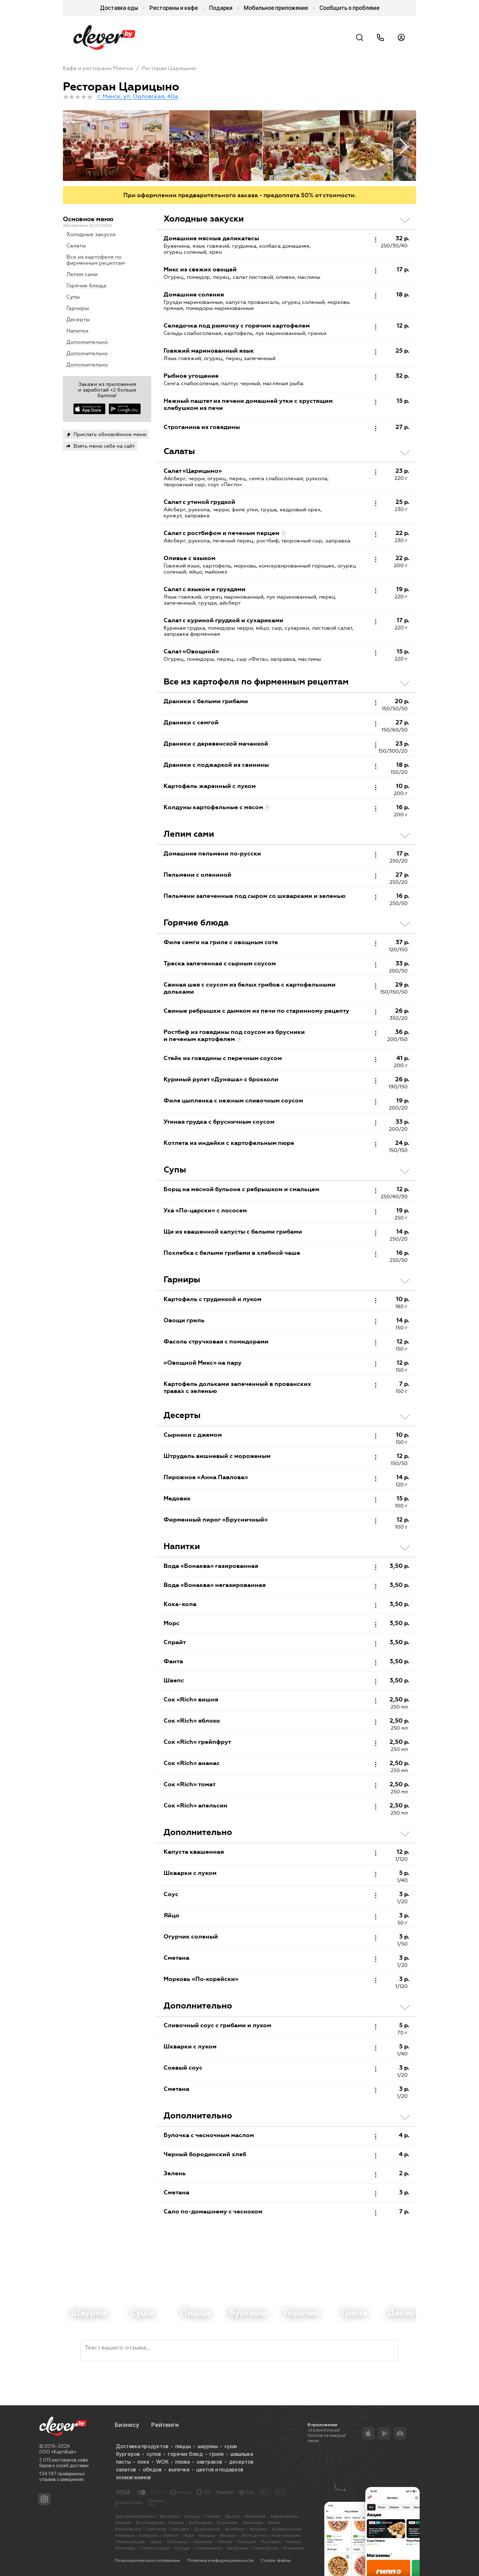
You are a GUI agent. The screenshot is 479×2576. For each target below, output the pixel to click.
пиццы (183, 2446)
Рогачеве (125, 2548)
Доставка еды (119, 8)
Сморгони (237, 2548)
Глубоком (156, 2529)
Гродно (192, 2516)
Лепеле (170, 2535)
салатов (126, 2469)
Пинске (224, 2541)
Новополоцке (130, 2541)
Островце (177, 2541)
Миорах (207, 2535)
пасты (123, 2462)
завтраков (209, 2462)
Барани (123, 2522)
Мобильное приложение (276, 8)
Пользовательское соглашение (147, 2560)
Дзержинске (207, 2529)
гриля (216, 2454)
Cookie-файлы (276, 2560)
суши (230, 2446)
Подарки (220, 8)
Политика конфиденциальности (220, 2560)
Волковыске (128, 2529)
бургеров (128, 2454)
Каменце (125, 2535)
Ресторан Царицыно (169, 68)
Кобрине (148, 2535)
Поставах (271, 2541)
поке (143, 2462)
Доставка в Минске (135, 2516)
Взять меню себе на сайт (104, 446)
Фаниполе (293, 2548)
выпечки (178, 2469)
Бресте (232, 2516)
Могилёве (255, 2516)
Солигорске (265, 2548)
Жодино (258, 2529)
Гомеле (212, 2516)
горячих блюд (185, 2454)
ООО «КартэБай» (57, 2451)
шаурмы (207, 2446)
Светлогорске (155, 2548)
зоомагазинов (133, 2477)
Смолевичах (208, 2548)
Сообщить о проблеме (349, 8)
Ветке (274, 2522)
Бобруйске (200, 2522)
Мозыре (228, 2535)
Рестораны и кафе (173, 8)
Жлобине (234, 2529)
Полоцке (246, 2541)
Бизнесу (127, 2424)
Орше (156, 2541)
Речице (293, 2541)
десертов (241, 2462)
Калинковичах (287, 2529)
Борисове (227, 2522)
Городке (180, 2529)
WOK (162, 2462)
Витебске (169, 2516)
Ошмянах (202, 2541)
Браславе (253, 2522)
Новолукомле (286, 2535)
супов (154, 2454)
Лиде (188, 2535)
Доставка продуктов (142, 2446)
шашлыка (241, 2454)
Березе (176, 2522)
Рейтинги (165, 2424)
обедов (152, 2469)
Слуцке (182, 2548)
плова (182, 2462)
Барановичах (284, 2516)
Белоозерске (150, 2522)
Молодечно (254, 2535)
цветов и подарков (219, 2469)
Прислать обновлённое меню (110, 434)
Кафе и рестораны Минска (98, 68)
